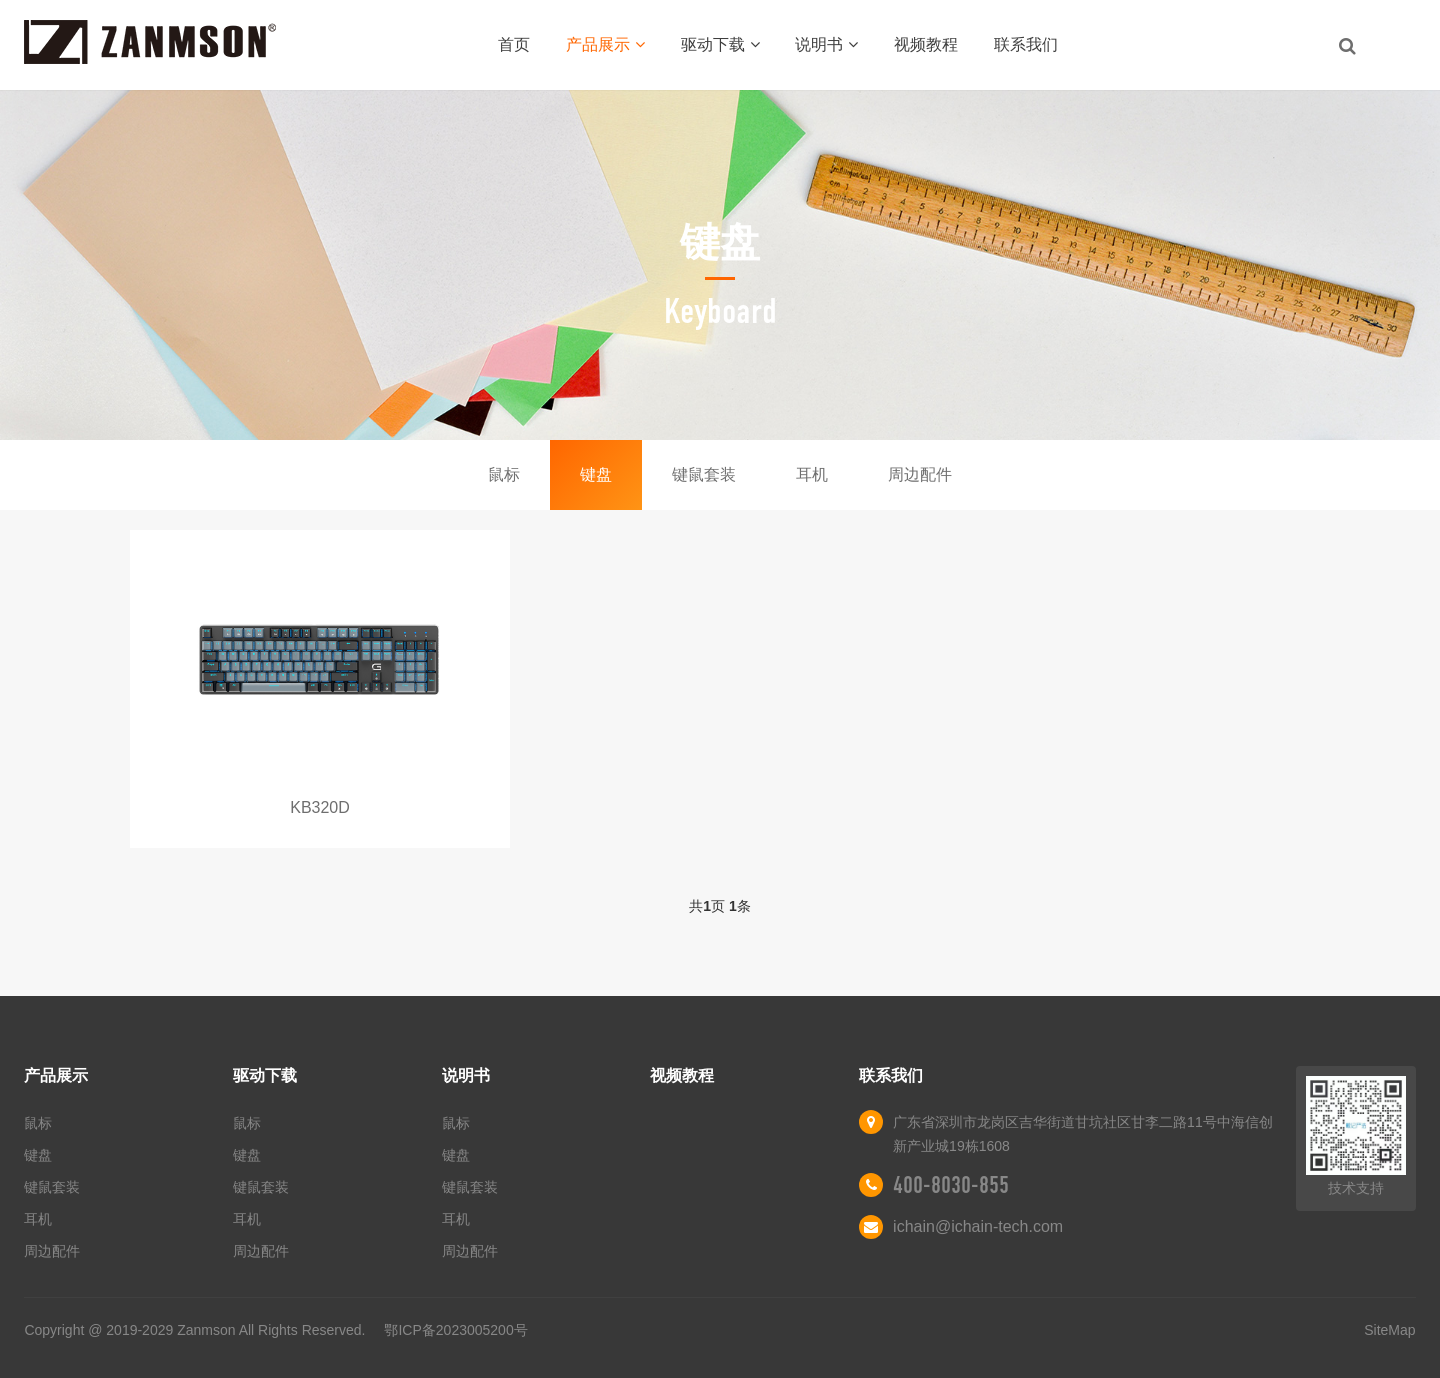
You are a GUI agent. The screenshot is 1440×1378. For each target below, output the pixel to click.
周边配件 (920, 474)
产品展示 (605, 44)
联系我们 (1026, 44)
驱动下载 (720, 44)
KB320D (320, 807)
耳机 (812, 474)
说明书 (826, 44)
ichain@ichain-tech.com (978, 1226)
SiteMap (1389, 1330)
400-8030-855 (951, 1185)
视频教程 (926, 44)
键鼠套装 (704, 474)
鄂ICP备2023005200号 (455, 1330)
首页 (514, 44)
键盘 (596, 474)
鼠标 (504, 474)
